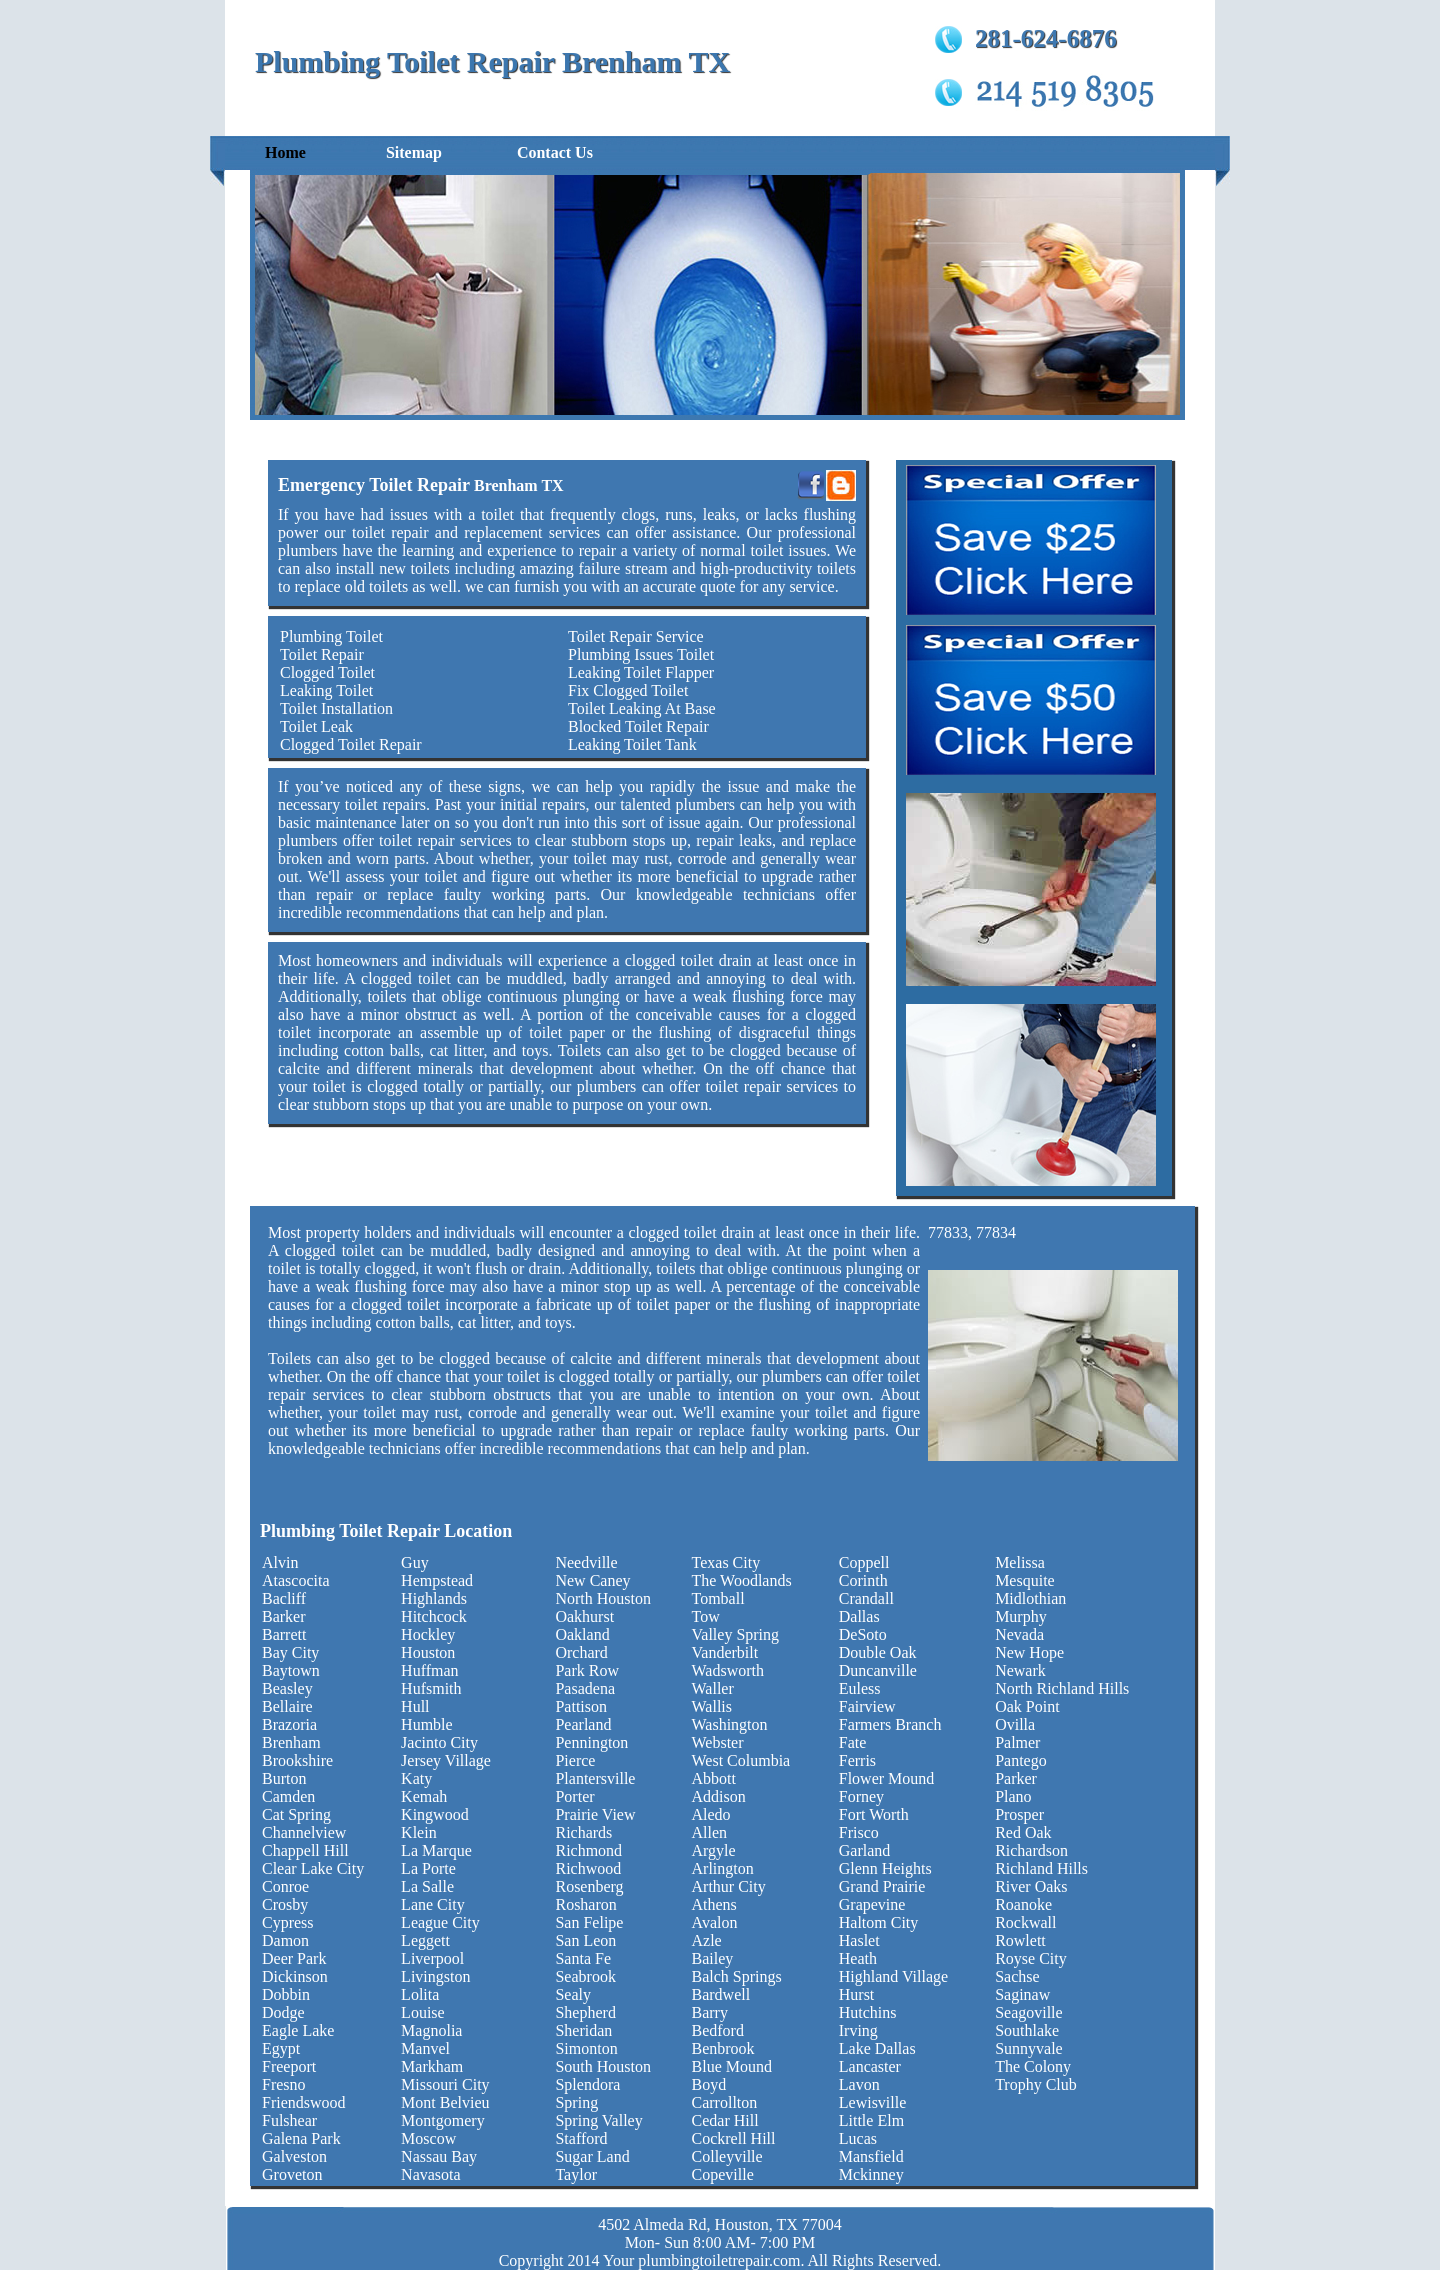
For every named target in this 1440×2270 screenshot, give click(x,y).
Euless (860, 1688)
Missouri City (445, 2084)
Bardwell (721, 1994)
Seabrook (585, 1976)
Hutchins (868, 2012)
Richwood (588, 1868)
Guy (415, 1562)
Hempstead (437, 1580)
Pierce (575, 1760)
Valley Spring (736, 1634)
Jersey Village (446, 1760)
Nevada (1019, 1634)
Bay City (290, 1652)
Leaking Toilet (326, 690)
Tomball (718, 1598)
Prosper (1019, 1814)
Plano (1013, 1796)
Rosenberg (589, 1886)
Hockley (428, 1634)
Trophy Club (1036, 2084)
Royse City (1031, 1958)
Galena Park (301, 2138)
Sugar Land (592, 2156)
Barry (710, 2012)
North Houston (603, 1598)
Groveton (292, 2174)
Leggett (425, 1940)
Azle (707, 1940)
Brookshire (297, 1760)
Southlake (1027, 2030)
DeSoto (863, 1634)
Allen (710, 1832)
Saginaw (1022, 1994)
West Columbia (741, 1760)
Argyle (714, 1850)
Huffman (429, 1670)
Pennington (591, 1742)
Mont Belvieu (445, 2102)
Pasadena (585, 1688)
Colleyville (727, 2156)
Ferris (857, 1760)
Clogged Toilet (327, 672)
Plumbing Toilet (331, 636)
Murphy (1021, 1616)
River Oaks (1031, 1886)
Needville (586, 1562)
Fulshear (289, 2120)
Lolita (420, 1994)
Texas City (726, 1562)
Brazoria (289, 1724)
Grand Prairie (882, 1886)
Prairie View (595, 1814)
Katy (416, 1778)
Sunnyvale (1029, 2048)
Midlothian (1030, 1598)
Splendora (587, 2084)
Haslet (859, 1940)
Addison (719, 1796)
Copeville (723, 2174)
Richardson (1031, 1850)
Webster (718, 1742)
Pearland (583, 1724)
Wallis (712, 1706)
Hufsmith (431, 1688)
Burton (284, 1778)
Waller (713, 1688)
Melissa (1020, 1562)
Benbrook (723, 2048)
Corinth (863, 1580)
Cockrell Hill (734, 2138)
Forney (861, 1796)
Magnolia (431, 2030)
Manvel (425, 2048)
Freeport (289, 2066)
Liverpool (432, 1958)
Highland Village (893, 1976)
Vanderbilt (725, 1652)
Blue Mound (732, 2066)
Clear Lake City (313, 1868)
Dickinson (295, 1976)
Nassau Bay (439, 2156)
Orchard (581, 1652)
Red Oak (1023, 1832)
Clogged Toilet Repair (351, 744)
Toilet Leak (316, 726)
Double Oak (878, 1652)
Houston (428, 1652)
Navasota (431, 2174)
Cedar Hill (725, 2120)
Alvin (280, 1562)
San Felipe (589, 1922)
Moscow (428, 2138)
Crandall (866, 1598)
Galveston (294, 2156)
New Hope (1029, 1652)
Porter (574, 1796)
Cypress (288, 1922)
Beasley (287, 1688)
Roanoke (1023, 1904)
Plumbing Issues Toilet (641, 654)
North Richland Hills (1062, 1688)
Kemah (424, 1796)
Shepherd (585, 2012)
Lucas (858, 2138)
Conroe (285, 1886)
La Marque (436, 1850)
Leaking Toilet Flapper (641, 672)
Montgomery (443, 2120)
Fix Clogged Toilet (628, 690)
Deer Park (294, 1958)
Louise (423, 2012)
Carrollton (725, 2102)
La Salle (427, 1886)
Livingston (435, 1976)
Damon (285, 1940)
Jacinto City (439, 1742)
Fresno (284, 2084)
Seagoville (1029, 2012)
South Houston (603, 2066)
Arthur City (729, 1886)
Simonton (586, 2048)
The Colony (1033, 2066)
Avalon (715, 1922)
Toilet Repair (322, 654)
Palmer (1017, 1742)
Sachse (1017, 1976)
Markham (432, 2066)
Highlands (434, 1598)
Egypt (281, 2048)
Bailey (713, 1958)
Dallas (859, 1616)
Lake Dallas (877, 2048)
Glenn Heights (885, 1868)
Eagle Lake (298, 2030)
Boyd (709, 2084)
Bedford (718, 2030)
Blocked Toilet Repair (638, 726)
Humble (427, 1724)
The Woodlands (742, 1580)
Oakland (582, 1634)
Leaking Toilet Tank (632, 744)
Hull (415, 1706)
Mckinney (871, 2174)
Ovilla (1015, 1724)
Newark (1020, 1670)
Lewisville (873, 2102)
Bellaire (287, 1706)
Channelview (304, 1832)
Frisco (859, 1832)
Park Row (587, 1670)
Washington (730, 1724)
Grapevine (872, 1904)
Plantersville (595, 1778)
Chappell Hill (305, 1850)
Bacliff (284, 1598)
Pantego (1021, 1760)
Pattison (581, 1706)
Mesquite (1025, 1580)
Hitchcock (434, 1616)
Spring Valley (598, 2120)
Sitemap (414, 152)
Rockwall (1025, 1922)
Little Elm (871, 2120)
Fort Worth (874, 1814)
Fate (853, 1742)
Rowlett (1020, 1940)
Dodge (283, 2012)
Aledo (711, 1814)
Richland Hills (1041, 1868)
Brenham (291, 1742)
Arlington (723, 1868)
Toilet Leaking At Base (642, 708)
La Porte (428, 1868)
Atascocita (296, 1580)
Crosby (285, 1904)
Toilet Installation (336, 708)
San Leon (585, 1940)
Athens (714, 1904)
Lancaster (870, 2066)
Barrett (284, 1634)
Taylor (576, 2174)
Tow (706, 1616)
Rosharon (585, 1904)
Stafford (581, 2138)
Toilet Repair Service (636, 636)
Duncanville (878, 1670)
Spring (576, 2102)
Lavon (859, 2084)
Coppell (864, 1562)
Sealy (573, 1994)
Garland (865, 1850)
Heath (858, 1958)
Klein (419, 1832)
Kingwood (435, 1814)
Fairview (867, 1706)
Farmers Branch (890, 1724)
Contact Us (555, 152)
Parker (1016, 1778)
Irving (858, 2030)
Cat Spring (296, 1814)
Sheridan (583, 2030)
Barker (284, 1616)
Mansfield (871, 2156)
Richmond (588, 1850)
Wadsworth (728, 1670)
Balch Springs (737, 1976)
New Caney (592, 1580)
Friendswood (304, 2102)
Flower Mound (887, 1778)
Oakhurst (584, 1616)
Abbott (714, 1778)
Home (285, 152)
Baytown (291, 1670)
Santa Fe (583, 1958)
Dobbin (286, 1994)
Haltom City (879, 1922)
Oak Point (1027, 1706)
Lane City (433, 1904)
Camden (288, 1796)
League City (440, 1922)
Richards (583, 1832)
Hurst (857, 1994)
